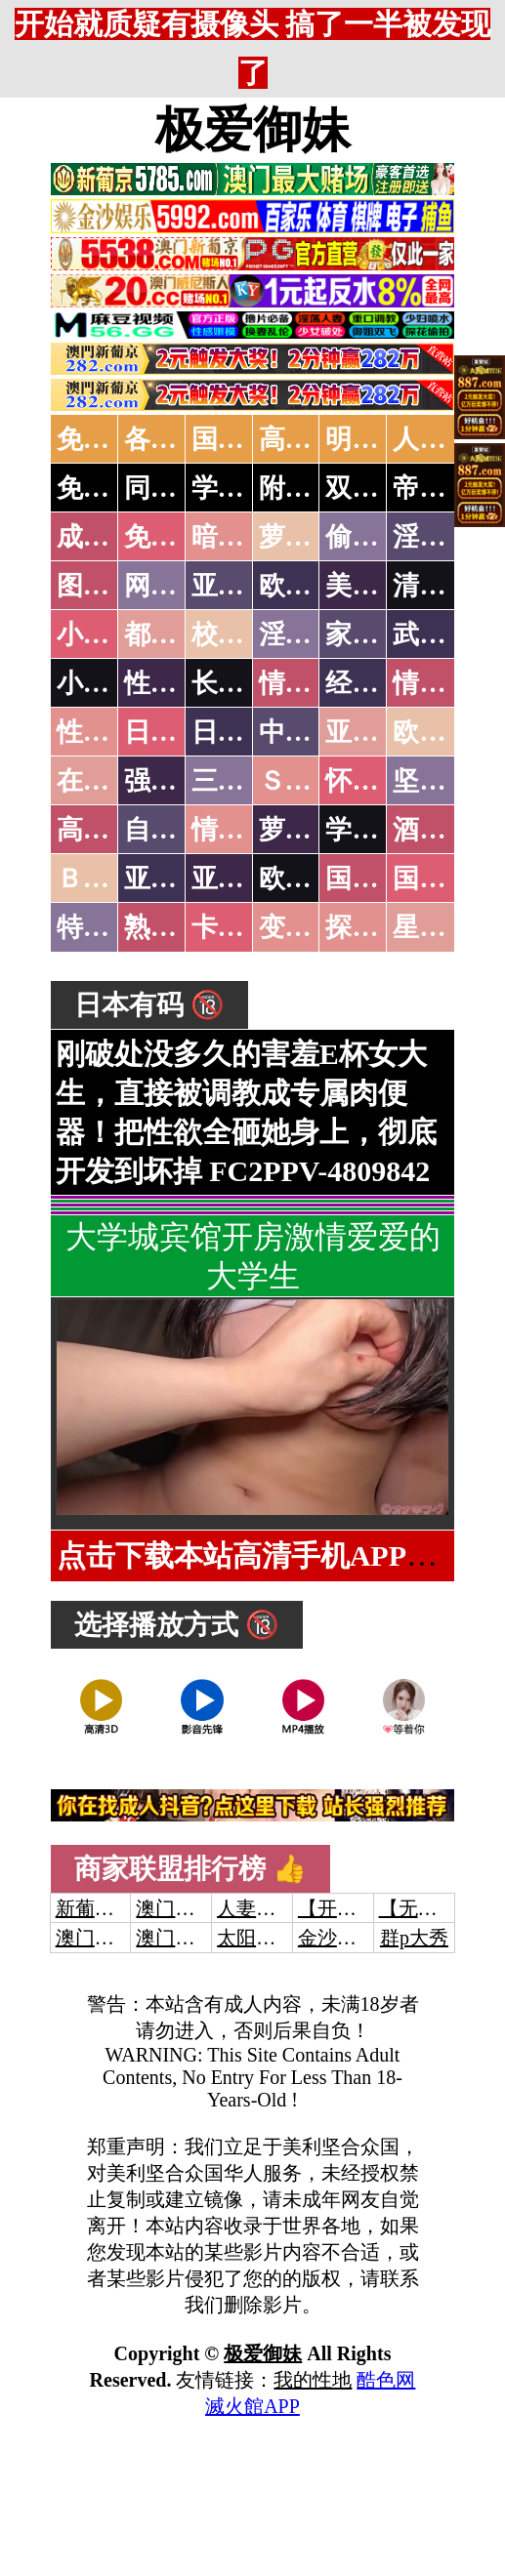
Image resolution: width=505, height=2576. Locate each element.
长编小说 (244, 683)
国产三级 (445, 878)
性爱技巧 (177, 683)
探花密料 (378, 927)
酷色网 (386, 2380)
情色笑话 (311, 683)
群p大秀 (414, 1937)
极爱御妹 (253, 129)
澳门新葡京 (184, 1937)
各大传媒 (177, 439)
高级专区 (109, 829)
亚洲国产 (378, 732)
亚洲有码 (244, 878)
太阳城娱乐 (266, 1937)
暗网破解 (244, 537)
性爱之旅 (109, 732)
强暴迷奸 (177, 781)
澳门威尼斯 (184, 1908)
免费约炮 (109, 488)
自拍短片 (177, 829)
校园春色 (244, 634)
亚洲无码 (177, 878)
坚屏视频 (445, 781)
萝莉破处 (311, 537)
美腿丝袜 (378, 585)
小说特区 (109, 634)
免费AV (101, 439)
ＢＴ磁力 (109, 878)
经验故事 (378, 683)
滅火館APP (252, 2406)
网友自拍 (177, 585)
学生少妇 (244, 488)
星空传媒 (445, 927)
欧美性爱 (445, 732)
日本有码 (244, 732)
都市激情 (177, 634)
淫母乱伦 (445, 537)
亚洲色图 (244, 585)
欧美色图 (311, 585)
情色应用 (445, 683)
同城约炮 (177, 488)
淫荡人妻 (311, 634)
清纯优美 (445, 585)
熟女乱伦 (177, 927)
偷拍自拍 (378, 537)
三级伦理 (244, 781)
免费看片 (177, 537)
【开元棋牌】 (356, 1908)
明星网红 (378, 439)
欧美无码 (311, 878)
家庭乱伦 (378, 634)
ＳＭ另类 (311, 781)
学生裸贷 (378, 829)
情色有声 (244, 829)
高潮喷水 (311, 439)
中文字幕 (311, 732)
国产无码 (378, 878)
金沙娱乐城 (347, 1937)
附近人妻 (311, 488)
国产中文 (244, 439)
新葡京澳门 (104, 1908)
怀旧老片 (378, 781)
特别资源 (109, 927)
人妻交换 (445, 439)
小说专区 (109, 683)
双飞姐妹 (378, 488)
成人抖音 (109, 537)
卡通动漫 (244, 927)
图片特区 (109, 585)
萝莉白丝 (311, 829)
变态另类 (311, 927)
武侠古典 (445, 634)
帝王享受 (445, 488)
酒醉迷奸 (445, 829)
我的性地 (313, 2380)
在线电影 (109, 781)
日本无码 (177, 732)
